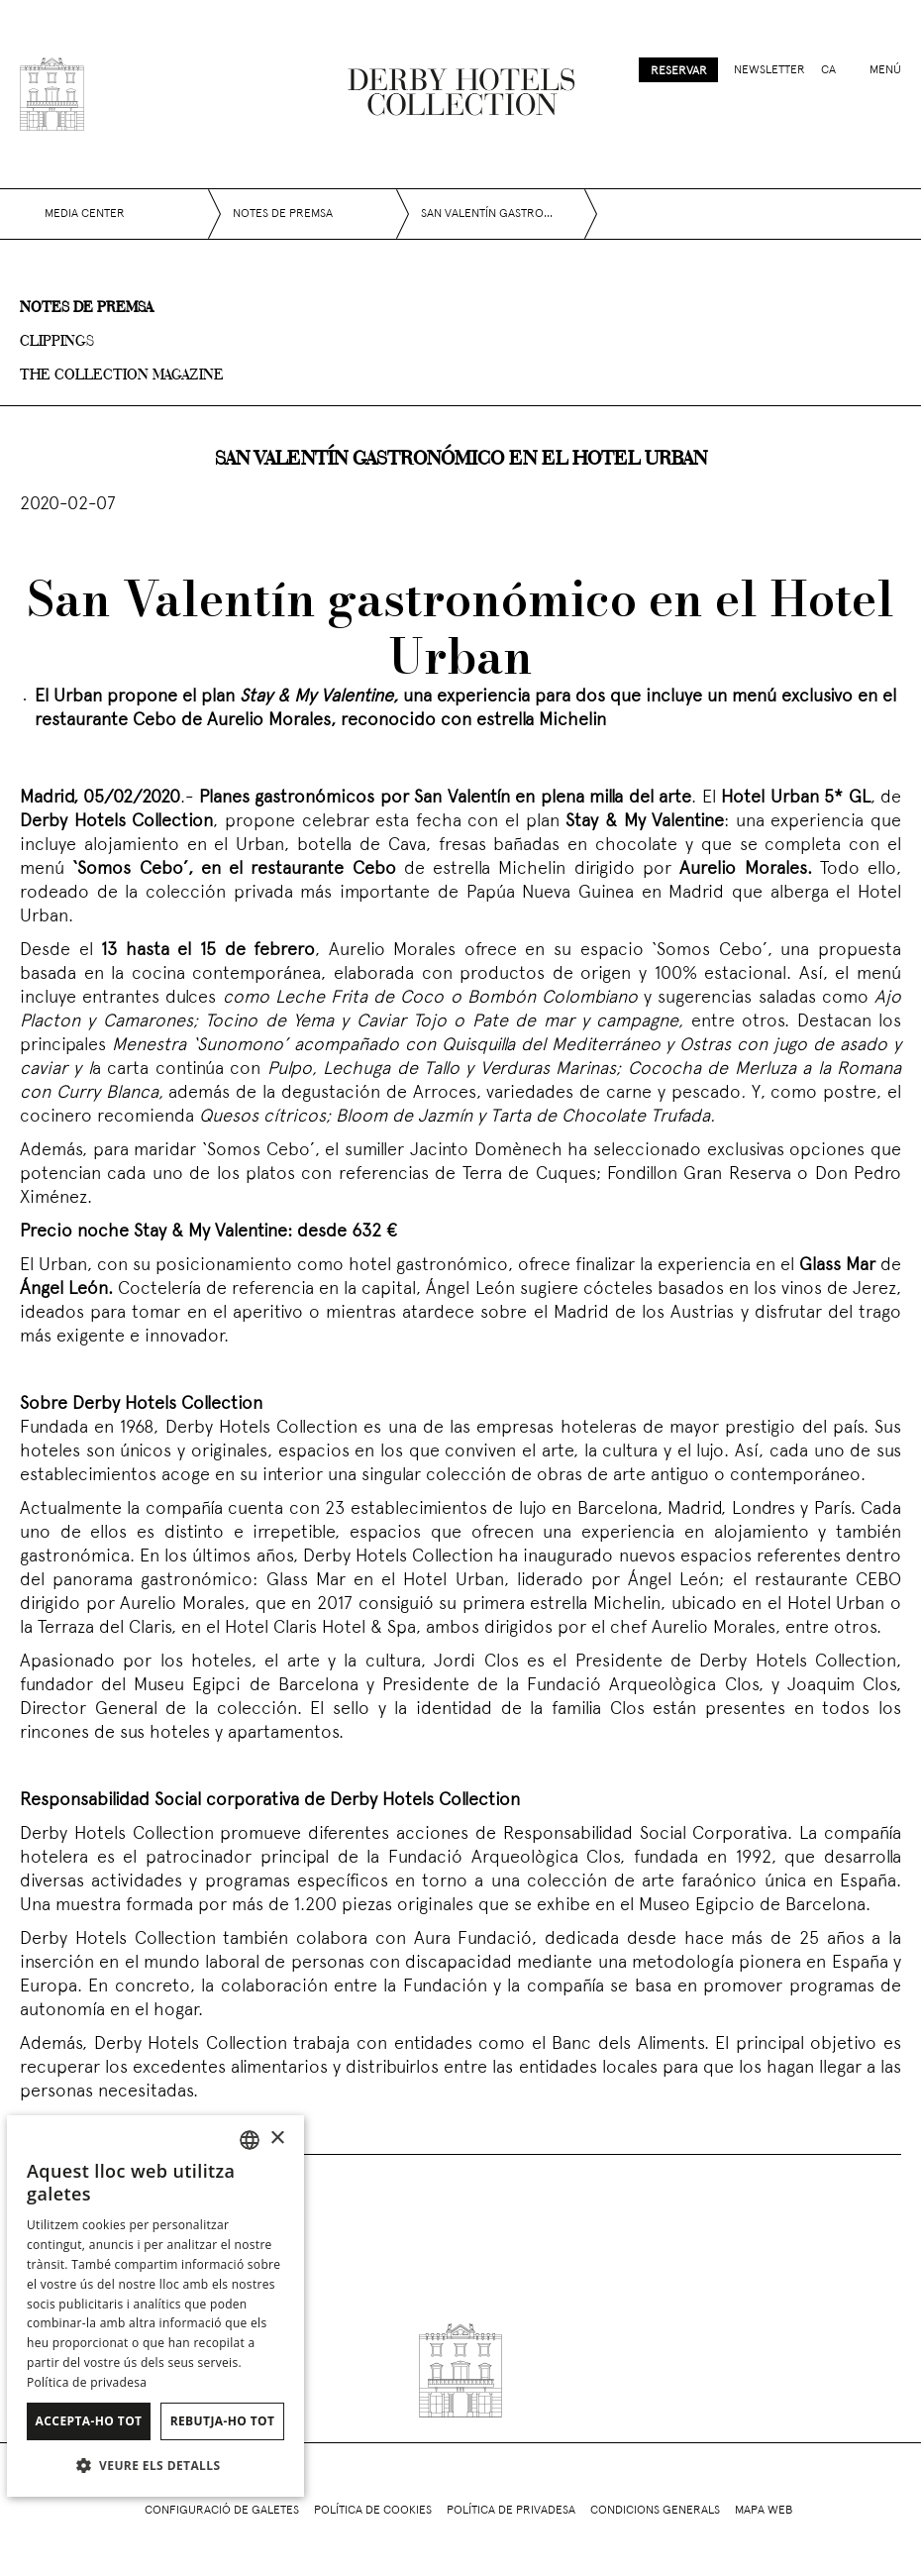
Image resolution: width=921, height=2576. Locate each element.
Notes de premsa (86, 308)
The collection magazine (122, 375)
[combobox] (249, 2140)
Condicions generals (655, 2511)
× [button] (276, 2138)
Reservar (679, 71)
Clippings (57, 342)
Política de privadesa (511, 2511)
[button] (155, 2465)
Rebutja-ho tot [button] (222, 2421)
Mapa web (763, 2511)
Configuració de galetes (222, 2511)
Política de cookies (373, 2511)
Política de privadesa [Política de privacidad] (87, 2382)
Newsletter (769, 70)
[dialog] (155, 2306)
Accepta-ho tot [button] (89, 2421)
